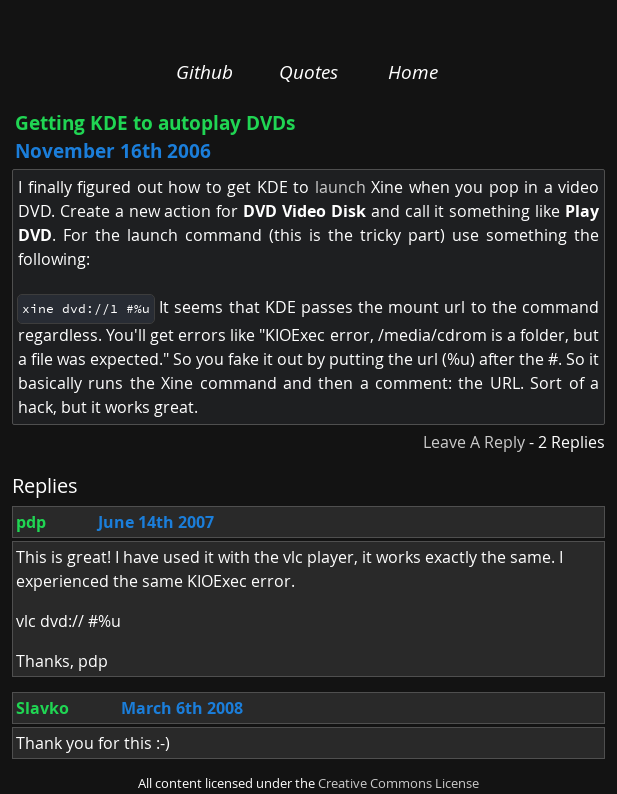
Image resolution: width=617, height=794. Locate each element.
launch (340, 187)
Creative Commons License (398, 783)
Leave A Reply (474, 442)
